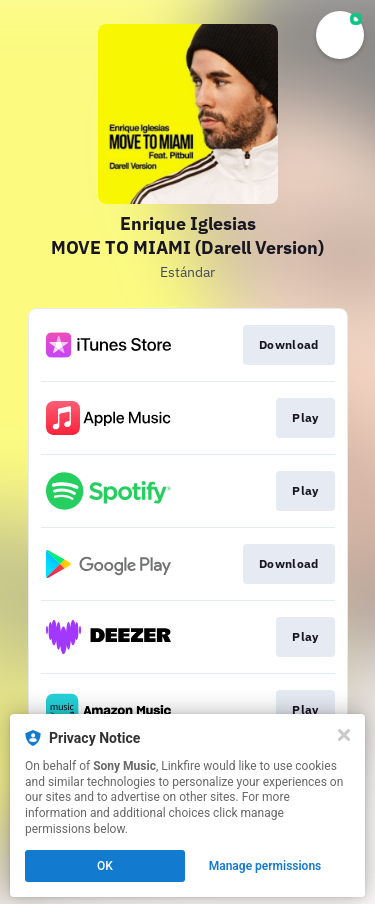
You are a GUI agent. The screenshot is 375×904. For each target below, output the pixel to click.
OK (105, 866)
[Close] (344, 735)
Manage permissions (265, 866)
